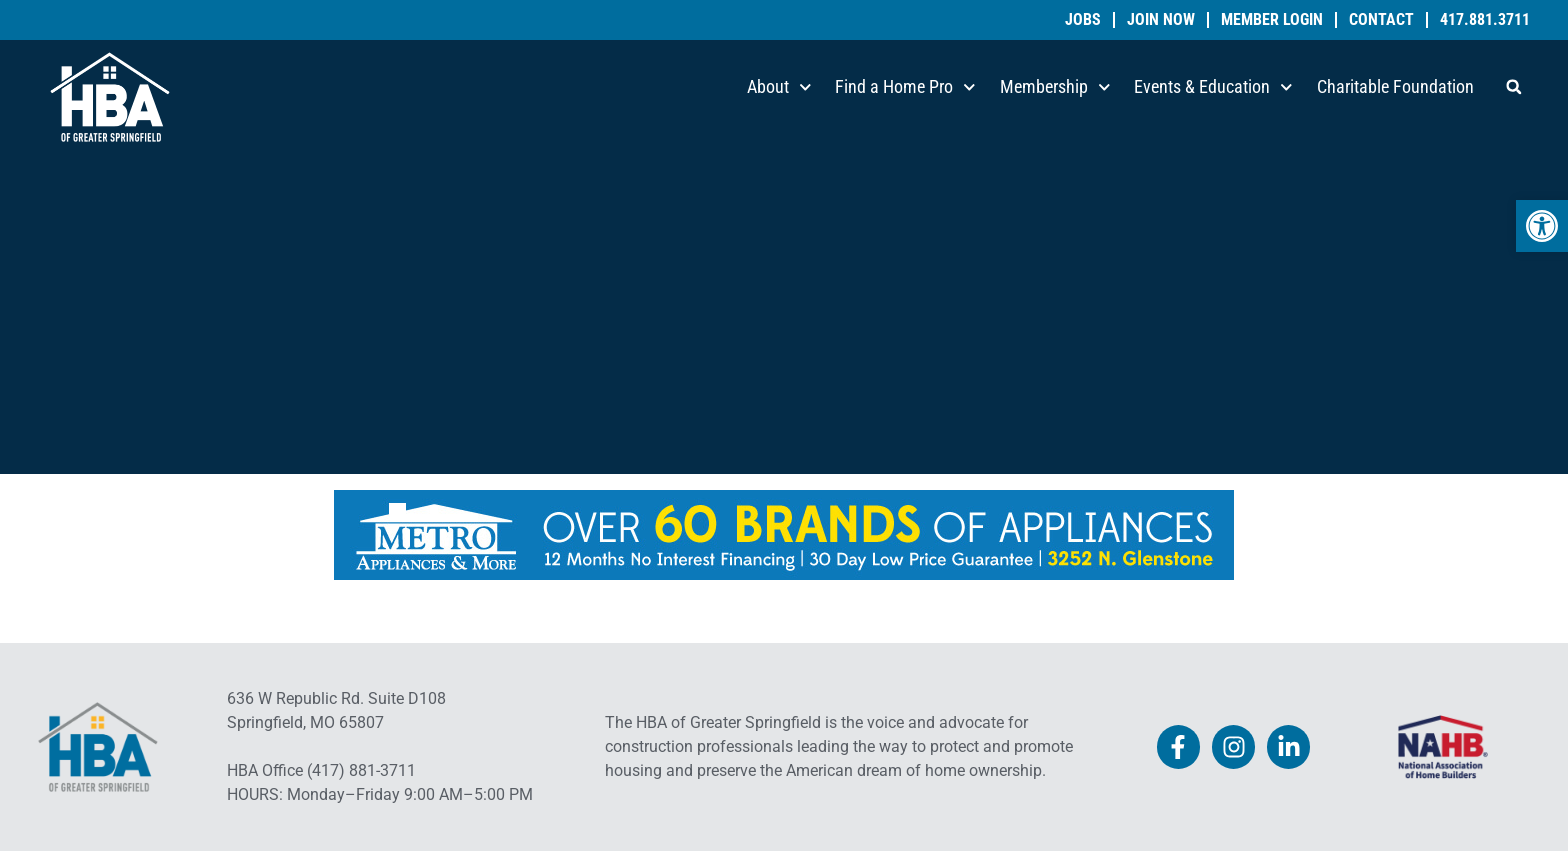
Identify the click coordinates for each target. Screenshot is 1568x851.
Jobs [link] (1083, 20)
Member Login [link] (1272, 20)
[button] (1514, 87)
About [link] (779, 87)
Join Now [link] (1161, 20)
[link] (1542, 226)
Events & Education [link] (1213, 87)
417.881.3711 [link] (1485, 20)
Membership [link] (1055, 87)
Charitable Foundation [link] (1395, 86)
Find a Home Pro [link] (905, 87)
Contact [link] (1381, 20)
